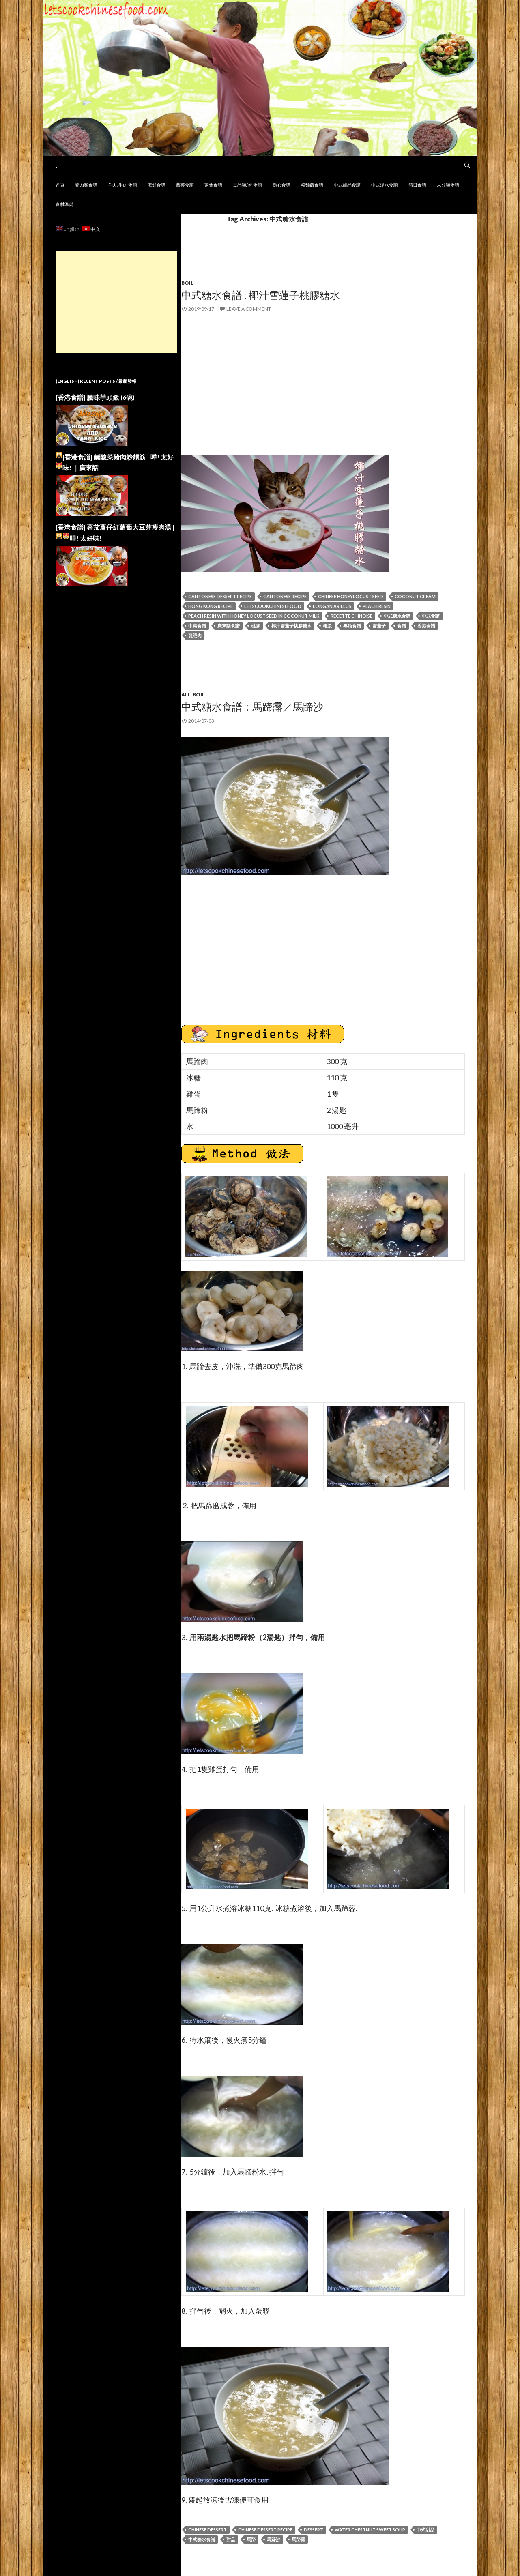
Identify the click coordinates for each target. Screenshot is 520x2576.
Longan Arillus (332, 606)
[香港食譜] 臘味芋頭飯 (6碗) (95, 397)
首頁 (60, 184)
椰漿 (327, 625)
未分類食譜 (448, 184)
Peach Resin (377, 606)
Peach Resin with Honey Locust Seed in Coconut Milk (253, 615)
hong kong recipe (210, 606)
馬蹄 (251, 2539)
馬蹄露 (298, 2539)
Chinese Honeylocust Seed (350, 596)
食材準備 (64, 204)
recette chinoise (351, 615)
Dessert (313, 2529)
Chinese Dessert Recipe (265, 2529)
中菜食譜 (197, 625)
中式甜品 (425, 2529)
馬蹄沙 (273, 2539)
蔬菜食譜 (185, 184)
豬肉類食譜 (86, 184)
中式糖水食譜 (397, 615)
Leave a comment (248, 309)
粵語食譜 (352, 625)
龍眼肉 (195, 635)
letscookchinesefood (272, 606)
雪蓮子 (379, 625)
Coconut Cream (415, 596)
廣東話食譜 (228, 625)
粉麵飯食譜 (312, 184)
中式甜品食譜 (347, 184)
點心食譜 (281, 184)
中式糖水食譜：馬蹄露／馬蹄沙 (252, 706)
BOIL (199, 694)
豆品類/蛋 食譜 (247, 184)
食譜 (401, 625)
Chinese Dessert (207, 2529)
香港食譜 (426, 625)
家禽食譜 (213, 184)
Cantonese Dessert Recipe (220, 596)
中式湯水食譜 (384, 184)
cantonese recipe (285, 596)
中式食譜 (431, 615)
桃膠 (255, 625)
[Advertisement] (116, 302)
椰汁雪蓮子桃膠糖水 (291, 625)
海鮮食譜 (156, 184)
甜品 (230, 2539)
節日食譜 (417, 184)
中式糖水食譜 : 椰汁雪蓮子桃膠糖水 (260, 295)
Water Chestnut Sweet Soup (370, 2529)
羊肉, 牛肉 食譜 (122, 184)
